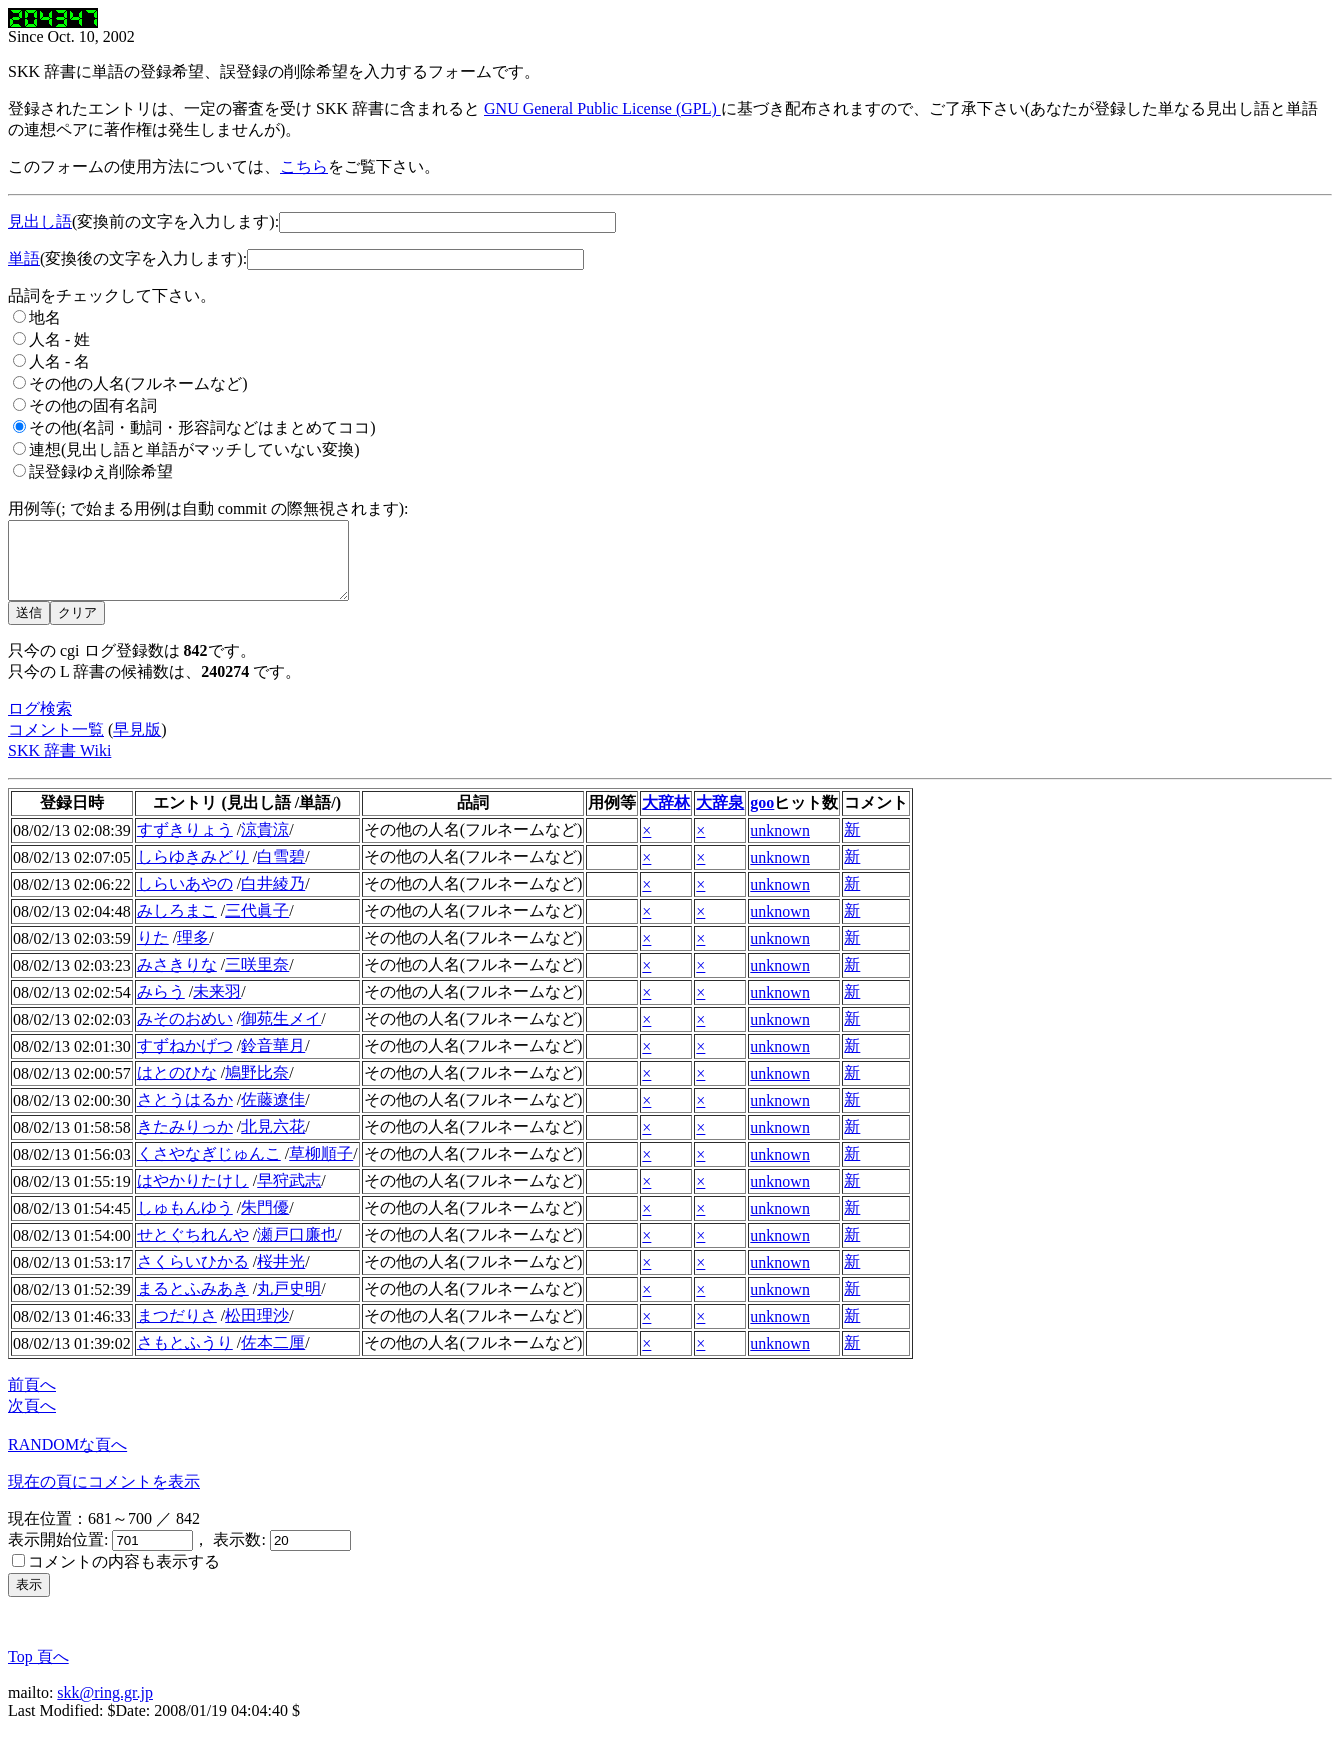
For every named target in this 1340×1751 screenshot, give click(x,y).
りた (153, 952)
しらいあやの (185, 898)
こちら (304, 166)
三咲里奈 (257, 979)
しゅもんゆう (185, 1222)
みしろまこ (177, 925)
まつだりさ (177, 1330)
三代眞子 (257, 925)
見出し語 (40, 221)
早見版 (137, 744)
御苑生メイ (281, 1033)
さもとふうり (185, 1357)
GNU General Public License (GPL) (602, 108)
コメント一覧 (56, 744)
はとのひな (177, 1087)
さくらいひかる (193, 1276)
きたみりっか (185, 1141)
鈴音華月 (273, 1060)
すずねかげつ (185, 1060)
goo (762, 817)
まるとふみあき (193, 1303)
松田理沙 (257, 1330)
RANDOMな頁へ (67, 1459)
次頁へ (32, 1420)
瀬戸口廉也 (297, 1249)
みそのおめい (185, 1033)
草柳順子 (321, 1168)
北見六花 (273, 1141)
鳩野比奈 (257, 1087)
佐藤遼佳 (273, 1114)
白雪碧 (281, 871)
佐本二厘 (273, 1357)
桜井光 (281, 1276)
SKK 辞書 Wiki (59, 765)
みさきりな (177, 979)
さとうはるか (185, 1114)
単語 (24, 258)
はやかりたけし (193, 1195)
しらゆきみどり (193, 871)
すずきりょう (185, 844)
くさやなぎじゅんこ (209, 1168)
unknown (780, 845)
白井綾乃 (273, 898)
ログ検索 (40, 723)
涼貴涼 (265, 844)
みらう (161, 1006)
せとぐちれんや (193, 1249)
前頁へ (32, 1399)
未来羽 (217, 1006)
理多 (193, 952)
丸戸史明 (289, 1303)
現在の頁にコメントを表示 (104, 1496)
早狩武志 (289, 1195)
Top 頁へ (38, 1671)
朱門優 (265, 1222)
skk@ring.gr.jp (105, 1707)
